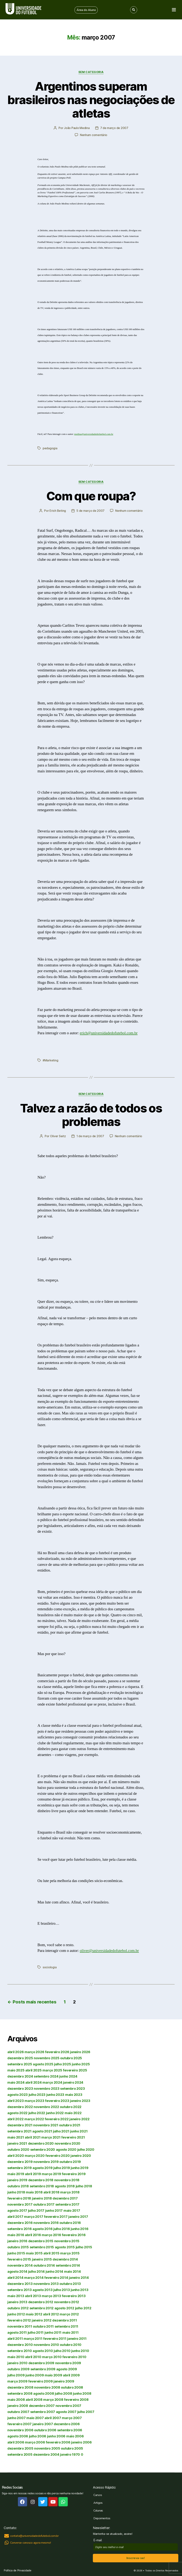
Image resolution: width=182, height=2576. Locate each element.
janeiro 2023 (80, 2101)
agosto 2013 (42, 2290)
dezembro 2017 (65, 2198)
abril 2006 (15, 2442)
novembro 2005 (47, 2448)
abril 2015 (51, 2253)
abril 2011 (15, 2339)
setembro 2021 (19, 2131)
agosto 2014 (17, 2271)
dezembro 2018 (41, 2180)
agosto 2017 (17, 2210)
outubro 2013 (70, 2284)
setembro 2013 (19, 2290)
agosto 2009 (66, 2369)
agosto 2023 (17, 2095)
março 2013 (51, 2296)
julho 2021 (61, 2131)
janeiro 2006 (81, 2442)
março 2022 (34, 2119)
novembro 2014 (20, 2265)
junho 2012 (16, 2314)
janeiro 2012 (41, 2320)
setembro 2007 (42, 2412)
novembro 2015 (67, 2241)
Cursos (97, 2495)
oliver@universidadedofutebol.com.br (109, 1950)
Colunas (98, 2511)
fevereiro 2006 (58, 2442)
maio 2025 (16, 2070)
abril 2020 (15, 2156)
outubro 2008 (72, 2387)
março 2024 (52, 2082)
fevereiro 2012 (19, 2320)
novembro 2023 (46, 2088)
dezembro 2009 (41, 2363)
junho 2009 (34, 2375)
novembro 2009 (68, 2363)
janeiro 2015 (42, 2259)
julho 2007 (85, 2412)
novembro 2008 (47, 2387)
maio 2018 (34, 2192)
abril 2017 (15, 2217)
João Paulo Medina (77, 128)
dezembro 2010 (20, 2345)
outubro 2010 (70, 2345)
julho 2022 (36, 2113)
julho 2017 (36, 2210)
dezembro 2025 (20, 2058)
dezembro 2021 (19, 2125)
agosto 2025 (43, 2064)
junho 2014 (54, 2271)
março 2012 (69, 2314)
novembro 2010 (46, 2345)
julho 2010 (62, 2351)
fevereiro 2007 (19, 2424)
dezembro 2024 (20, 2076)
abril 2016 (33, 2235)
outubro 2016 (70, 2223)
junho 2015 (16, 2253)
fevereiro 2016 (73, 2235)
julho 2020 (85, 2149)
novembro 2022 (46, 2107)
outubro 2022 (70, 2107)
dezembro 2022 (20, 2107)
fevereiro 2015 (19, 2259)
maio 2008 (16, 2400)
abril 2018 (51, 2192)
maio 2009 (53, 2375)
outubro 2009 (18, 2369)
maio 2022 (73, 2113)
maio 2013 (15, 2296)
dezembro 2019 (20, 2162)
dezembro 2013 (20, 2284)
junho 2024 (68, 2076)
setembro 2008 (19, 2393)
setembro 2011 (66, 2326)
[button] (86, 9)
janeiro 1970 (70, 2454)
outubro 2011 (43, 2326)
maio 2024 (16, 2082)
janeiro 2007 (42, 2424)
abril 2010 (33, 2357)
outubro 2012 (18, 2308)
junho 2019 (79, 2168)
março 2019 (51, 2174)
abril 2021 (32, 2137)
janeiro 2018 (42, 2198)
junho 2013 (79, 2290)
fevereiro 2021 (73, 2137)
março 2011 (33, 2339)
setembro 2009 (43, 2369)
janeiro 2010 (17, 2363)
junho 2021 (78, 2131)
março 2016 (51, 2235)
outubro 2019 (70, 2162)
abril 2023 (15, 2101)
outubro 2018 (18, 2186)
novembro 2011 (19, 2326)
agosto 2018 (65, 2186)
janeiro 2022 (79, 2119)
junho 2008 (82, 2393)
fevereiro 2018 (19, 2198)
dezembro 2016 (20, 2223)
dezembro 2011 (64, 2320)
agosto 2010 (43, 2351)
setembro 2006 (69, 2430)
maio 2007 (35, 2418)
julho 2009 (16, 2375)
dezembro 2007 (42, 2406)
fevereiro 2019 (73, 2174)
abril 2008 (34, 2400)
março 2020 (34, 2156)
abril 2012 (51, 2314)
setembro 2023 (72, 2088)
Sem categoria (91, 72)
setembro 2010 (19, 2351)
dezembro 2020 (41, 2143)
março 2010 (51, 2357)
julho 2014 (36, 2271)
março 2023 (34, 2101)
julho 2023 (37, 2095)
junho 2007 (16, 2418)
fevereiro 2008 (76, 2400)
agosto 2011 (17, 2332)
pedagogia (50, 448)
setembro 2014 (68, 2265)
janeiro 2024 (73, 2082)
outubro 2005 (72, 2448)
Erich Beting (57, 511)
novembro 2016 (46, 2223)
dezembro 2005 (20, 2448)
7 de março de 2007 (114, 128)
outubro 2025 (71, 2058)
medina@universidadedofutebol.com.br (93, 434)
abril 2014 (15, 2278)
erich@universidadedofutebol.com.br (109, 1033)
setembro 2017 (67, 2204)
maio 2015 (34, 2253)
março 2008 (53, 2400)
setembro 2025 (19, 2064)
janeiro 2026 (80, 2052)
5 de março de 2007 (90, 511)
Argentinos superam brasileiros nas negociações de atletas (90, 99)
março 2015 (69, 2253)
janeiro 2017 (78, 2217)
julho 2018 (84, 2186)
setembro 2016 (19, 2229)
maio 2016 (15, 2235)
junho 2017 (54, 2210)
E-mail (98, 2540)
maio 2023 (73, 2095)
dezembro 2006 (67, 2424)
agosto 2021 (42, 2131)
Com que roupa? (91, 496)
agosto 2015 (65, 2247)
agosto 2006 (17, 2436)
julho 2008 (63, 2393)
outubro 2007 (18, 2412)
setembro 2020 (42, 2149)
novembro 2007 (68, 2406)
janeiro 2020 (81, 2156)
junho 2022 (55, 2113)
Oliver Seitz (58, 1136)
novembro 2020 (67, 2143)
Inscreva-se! (135, 2558)
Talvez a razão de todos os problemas (91, 1115)
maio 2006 (75, 2436)
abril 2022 (15, 2119)
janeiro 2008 (17, 2406)
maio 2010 (15, 2357)
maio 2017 (71, 2210)
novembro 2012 (66, 2302)
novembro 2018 (67, 2180)
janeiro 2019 (17, 2180)
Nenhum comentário (93, 135)
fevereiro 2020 (57, 2156)
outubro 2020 (18, 2149)
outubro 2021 (69, 2125)
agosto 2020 (66, 2149)
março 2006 (35, 2442)
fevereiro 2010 (74, 2357)
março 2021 (50, 2137)
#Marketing (50, 1060)
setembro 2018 (42, 2186)
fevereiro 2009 (40, 2381)
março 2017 (33, 2217)
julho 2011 (36, 2332)
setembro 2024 (46, 2076)
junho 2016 (79, 2229)
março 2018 (69, 2192)
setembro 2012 (42, 2308)
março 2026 (34, 2052)
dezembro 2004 (46, 2454)
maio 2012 (34, 2314)
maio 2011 (70, 2332)
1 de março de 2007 (90, 1136)
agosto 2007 (66, 2412)
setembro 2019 (19, 2168)
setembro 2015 (42, 2247)
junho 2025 (81, 2064)
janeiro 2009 (64, 2381)
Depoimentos (101, 2518)
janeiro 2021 (17, 2143)
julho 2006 (37, 2436)
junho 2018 (16, 2192)
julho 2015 (84, 2247)
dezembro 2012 (40, 2302)
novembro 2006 (20, 2430)
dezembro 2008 (20, 2387)
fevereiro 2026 (57, 2052)
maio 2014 (72, 2271)
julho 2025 (62, 2064)
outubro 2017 (43, 2204)
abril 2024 (33, 2082)
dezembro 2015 (41, 2241)
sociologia (49, 1967)
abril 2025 (33, 2070)
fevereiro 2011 (54, 2339)
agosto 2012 (64, 2308)
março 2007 (72, 2418)
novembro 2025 (46, 2058)
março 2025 (52, 2070)
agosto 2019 (42, 2168)
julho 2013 (61, 2290)
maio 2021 (15, 2137)
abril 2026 (15, 2052)
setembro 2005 (19, 2454)
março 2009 (17, 2381)
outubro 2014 (44, 2265)
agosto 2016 (42, 2229)
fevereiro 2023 (57, 2101)
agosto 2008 (43, 2393)
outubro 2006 (45, 2430)
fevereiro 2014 (56, 2278)
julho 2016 (61, 2229)
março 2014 (33, 2278)
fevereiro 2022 (56, 2119)
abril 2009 (71, 2375)
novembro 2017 (19, 2204)
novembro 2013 (46, 2284)
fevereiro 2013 (73, 2296)
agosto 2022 (17, 2113)
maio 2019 (15, 2174)
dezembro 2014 (65, 2259)
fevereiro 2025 (75, 2070)
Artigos (98, 2503)
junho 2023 (55, 2095)
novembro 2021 (45, 2125)
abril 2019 (33, 2174)
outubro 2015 (18, 2247)
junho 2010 (80, 2351)
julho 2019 (61, 2168)
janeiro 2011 (77, 2339)
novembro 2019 (46, 2162)
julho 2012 (83, 2308)
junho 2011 (52, 2332)
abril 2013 (33, 2296)
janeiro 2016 (17, 2241)
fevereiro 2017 (55, 2217)
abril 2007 (52, 2418)
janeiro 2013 (17, 2302)
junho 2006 (56, 2436)
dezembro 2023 (20, 2088)
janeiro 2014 (79, 2278)
